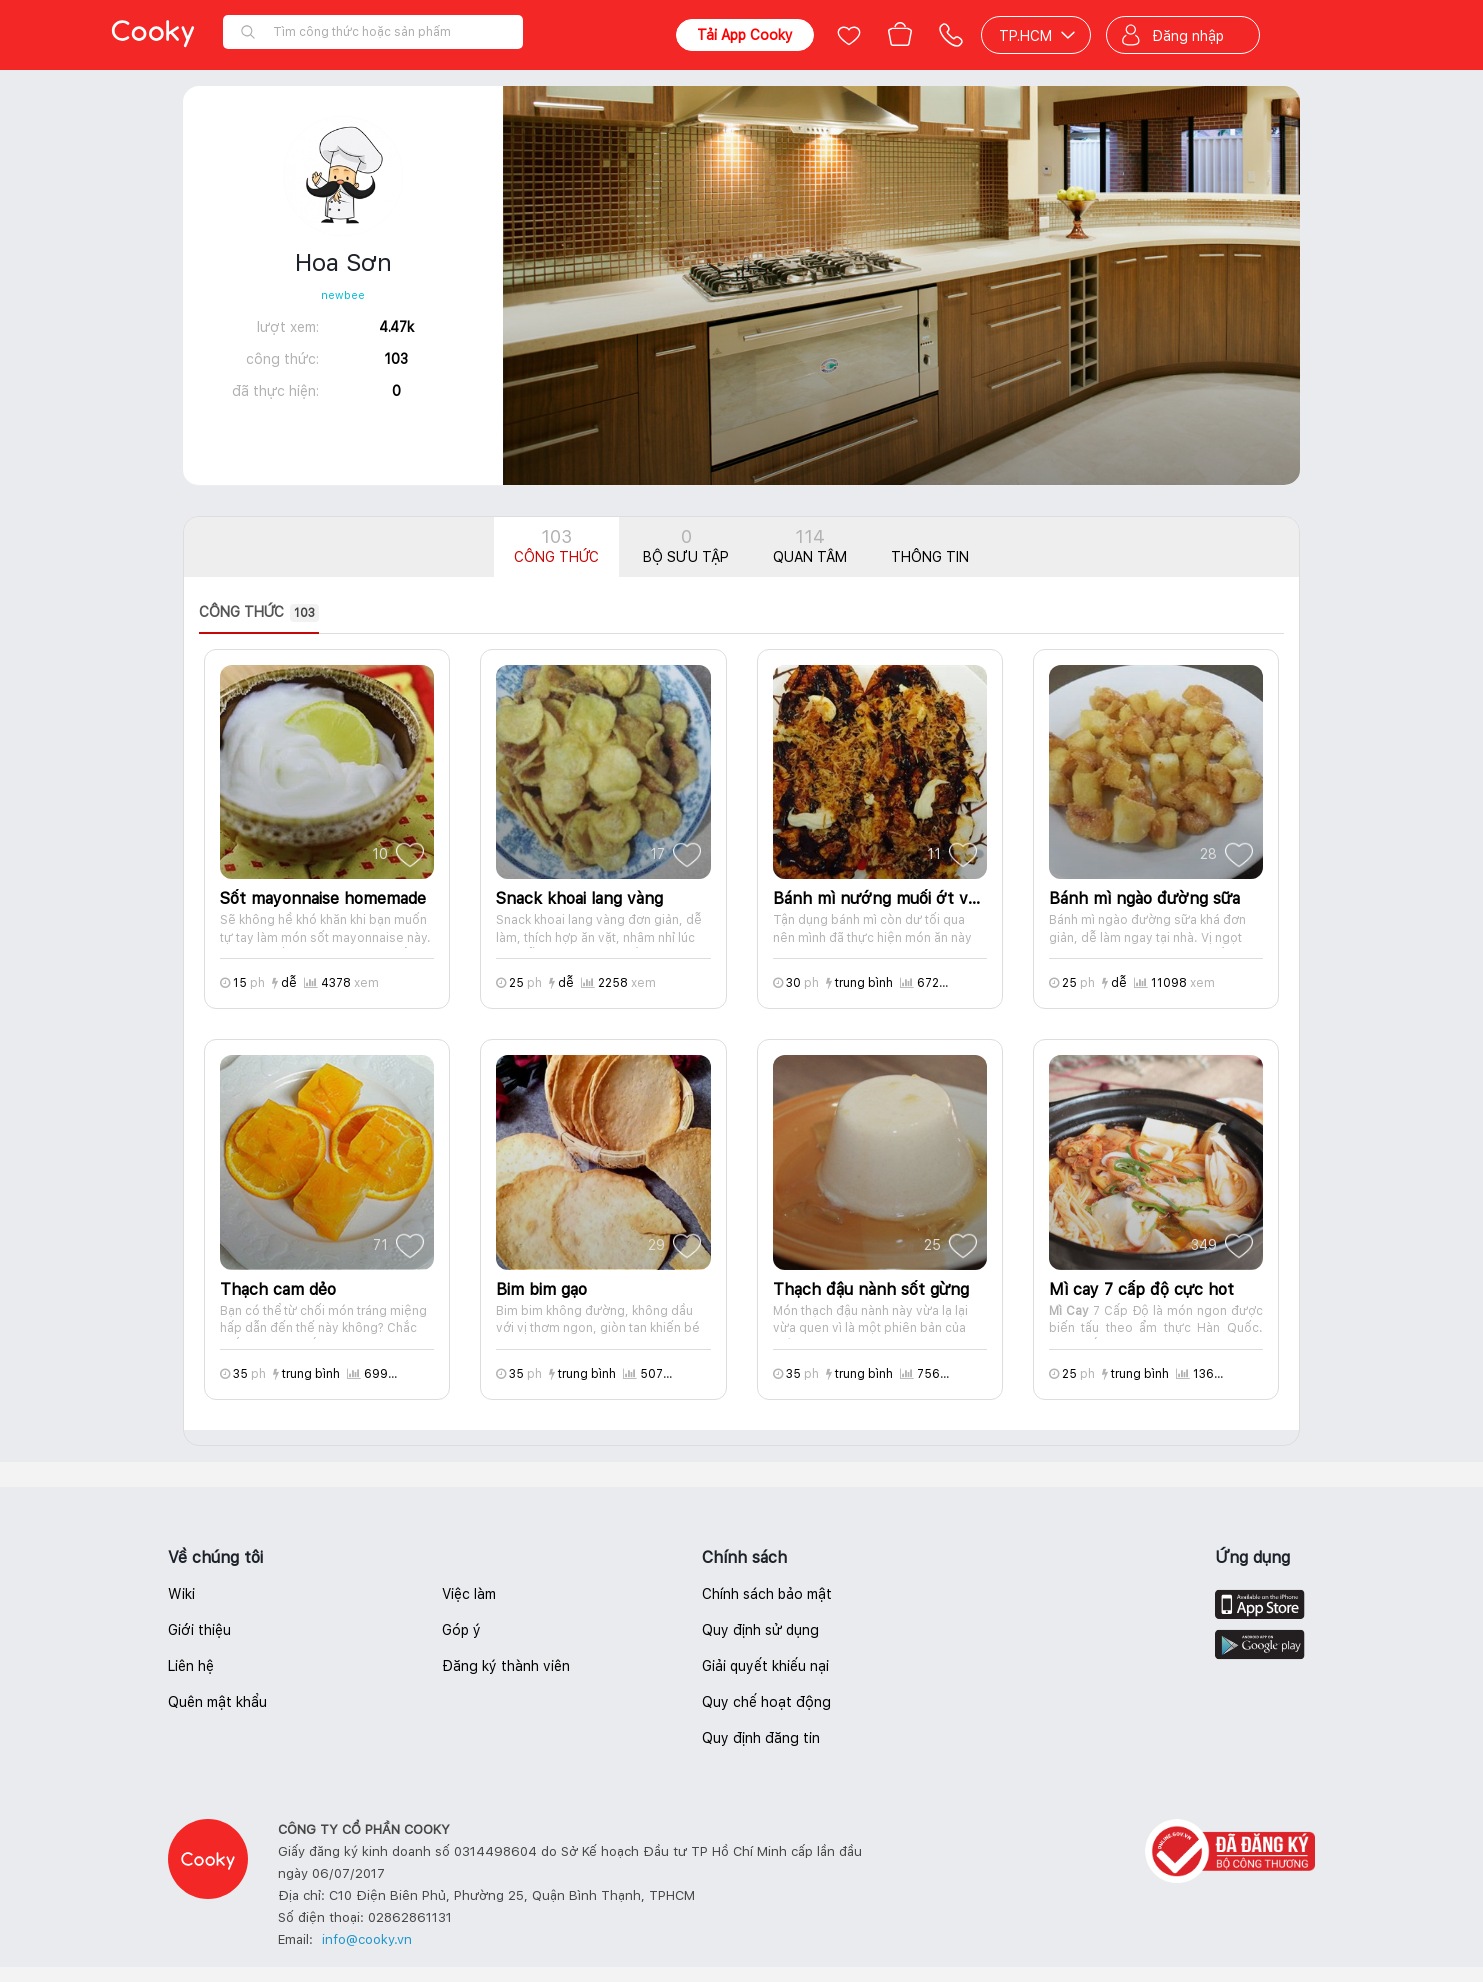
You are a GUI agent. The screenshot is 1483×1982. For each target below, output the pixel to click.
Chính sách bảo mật (767, 1594)
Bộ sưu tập (686, 545)
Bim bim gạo (541, 1289)
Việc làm (469, 1594)
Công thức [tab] (259, 613)
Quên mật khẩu (217, 1702)
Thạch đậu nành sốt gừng (871, 1289)
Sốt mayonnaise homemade (323, 898)
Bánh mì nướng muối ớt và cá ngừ (880, 898)
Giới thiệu (199, 1630)
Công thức (556, 545)
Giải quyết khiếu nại (765, 1666)
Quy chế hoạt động (766, 1702)
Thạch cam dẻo (278, 1289)
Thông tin (930, 557)
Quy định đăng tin (761, 1738)
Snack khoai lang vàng (579, 898)
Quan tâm (810, 545)
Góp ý (461, 1630)
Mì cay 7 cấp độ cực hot (1141, 1289)
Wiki (181, 1594)
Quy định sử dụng (760, 1630)
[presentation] (274, 613)
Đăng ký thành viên (506, 1666)
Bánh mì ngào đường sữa (1144, 898)
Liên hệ (191, 1666)
